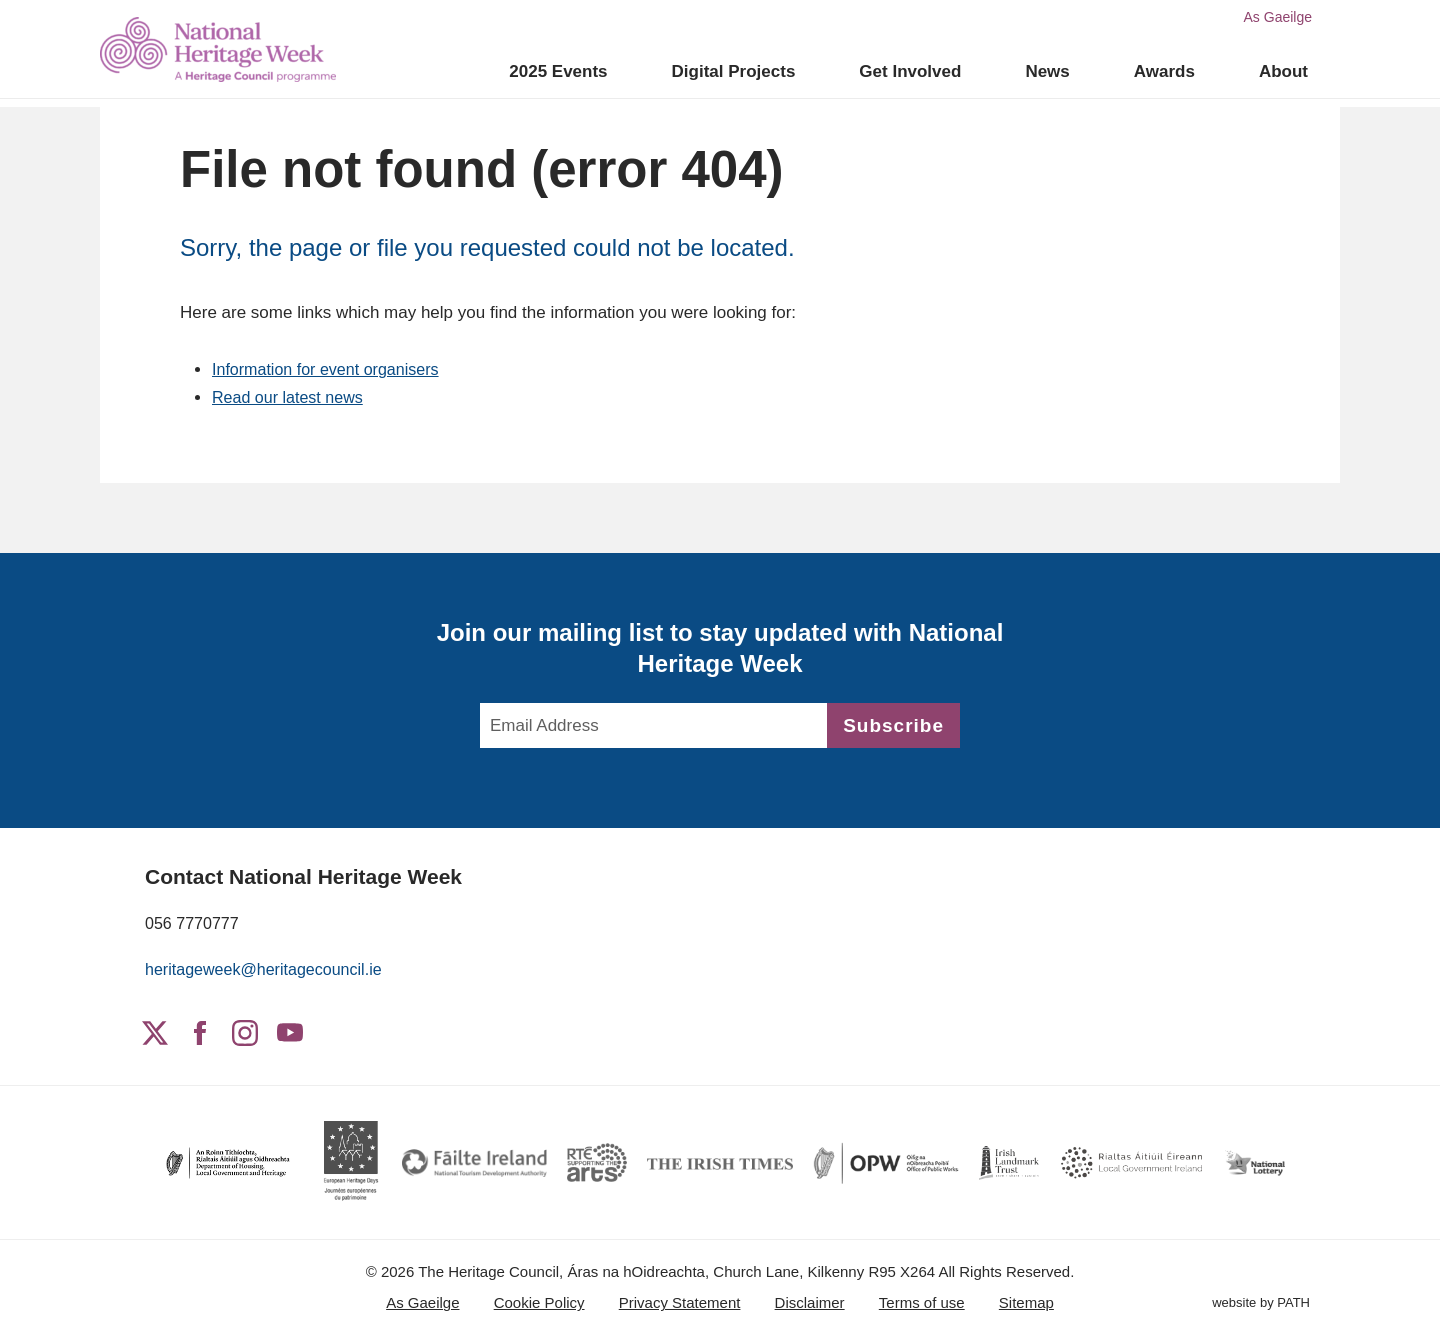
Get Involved (910, 71)
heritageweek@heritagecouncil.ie (270, 969)
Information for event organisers (332, 369)
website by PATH (1261, 1304)
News (1047, 71)
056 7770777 (194, 923)
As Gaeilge (1278, 17)
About (1283, 71)
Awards (1164, 71)
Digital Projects (734, 71)
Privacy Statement (680, 1302)
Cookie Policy (539, 1302)
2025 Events (558, 71)
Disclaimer (810, 1302)
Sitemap (1026, 1302)
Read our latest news (292, 397)
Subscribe (893, 725)
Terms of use (922, 1302)
